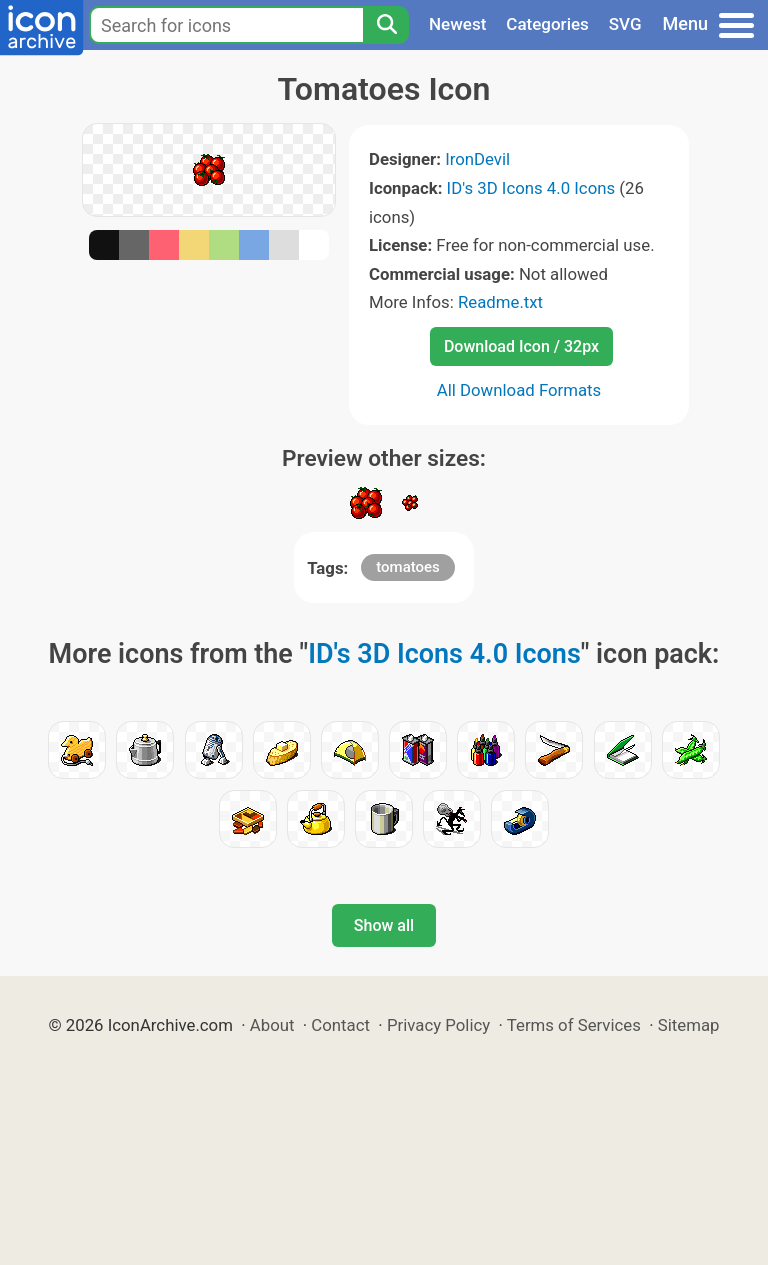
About (272, 1025)
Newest (457, 24)
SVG (625, 24)
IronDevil (477, 159)
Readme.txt (500, 302)
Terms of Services (574, 1025)
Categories (547, 24)
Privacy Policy (438, 1025)
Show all (384, 925)
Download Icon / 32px (521, 346)
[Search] (386, 25)
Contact (340, 1025)
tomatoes (408, 567)
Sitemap (689, 1025)
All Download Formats (519, 390)
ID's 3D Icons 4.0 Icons (531, 188)
